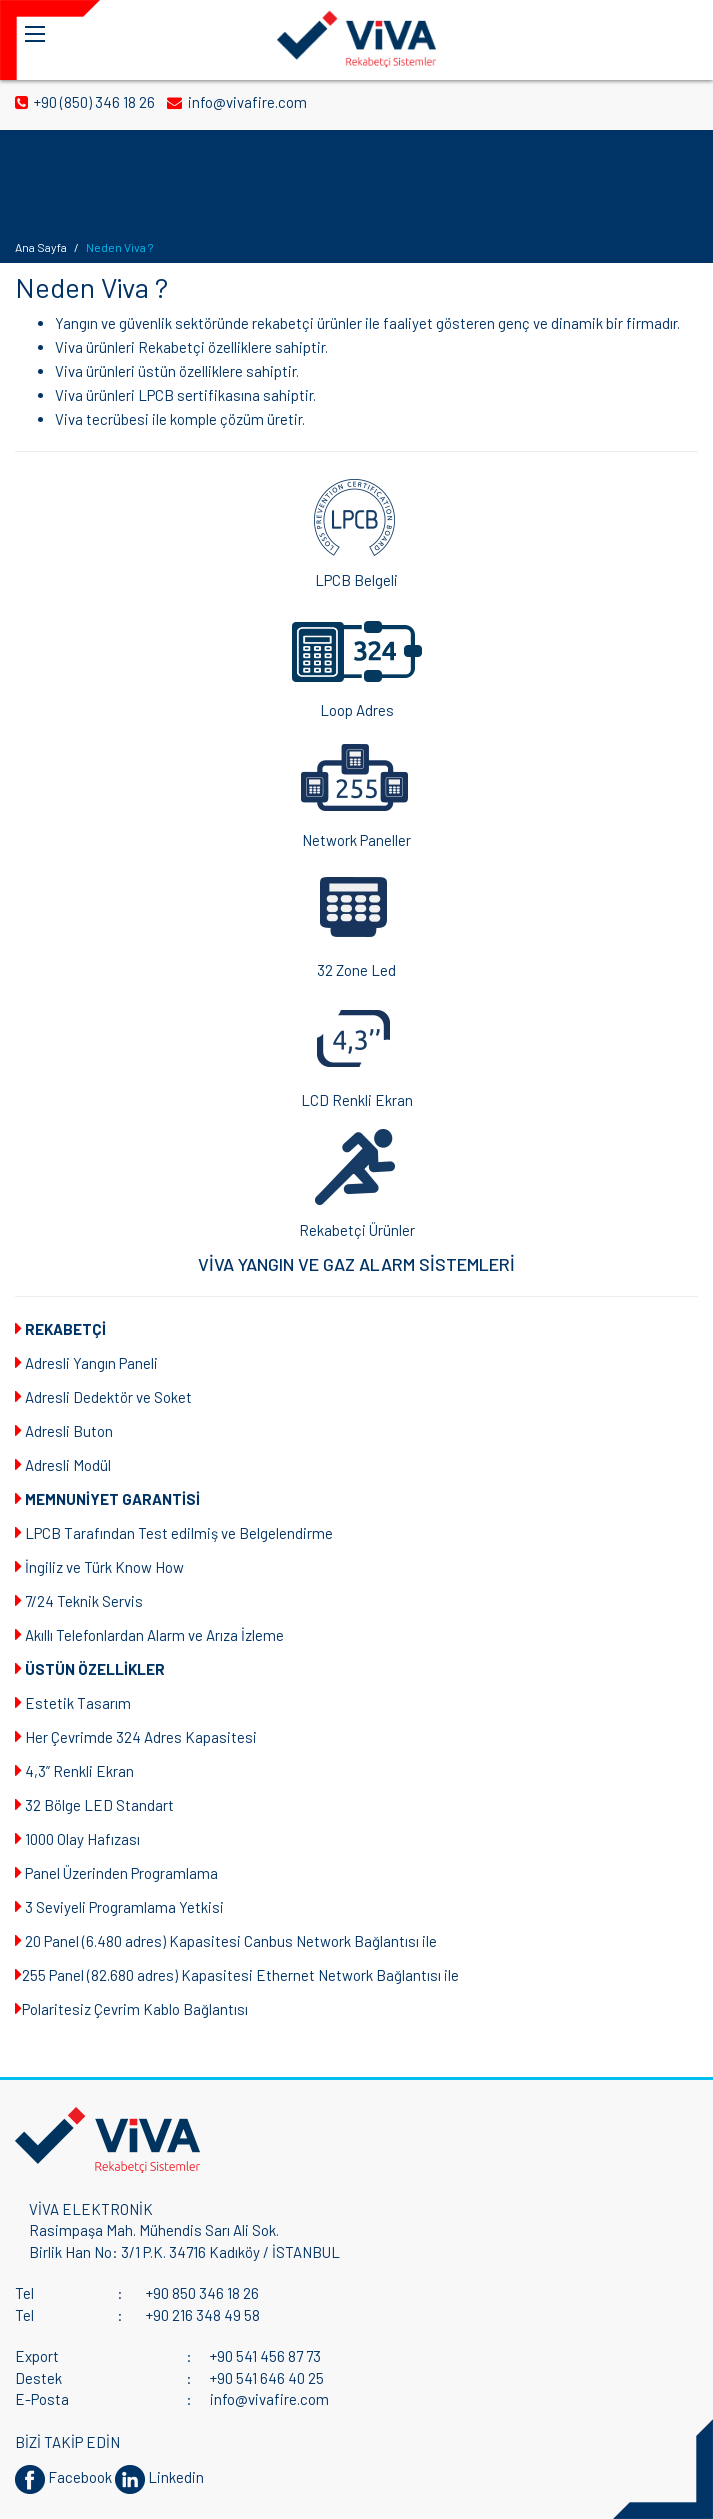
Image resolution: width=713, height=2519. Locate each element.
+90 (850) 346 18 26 (86, 102)
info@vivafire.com (238, 102)
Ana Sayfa (41, 247)
